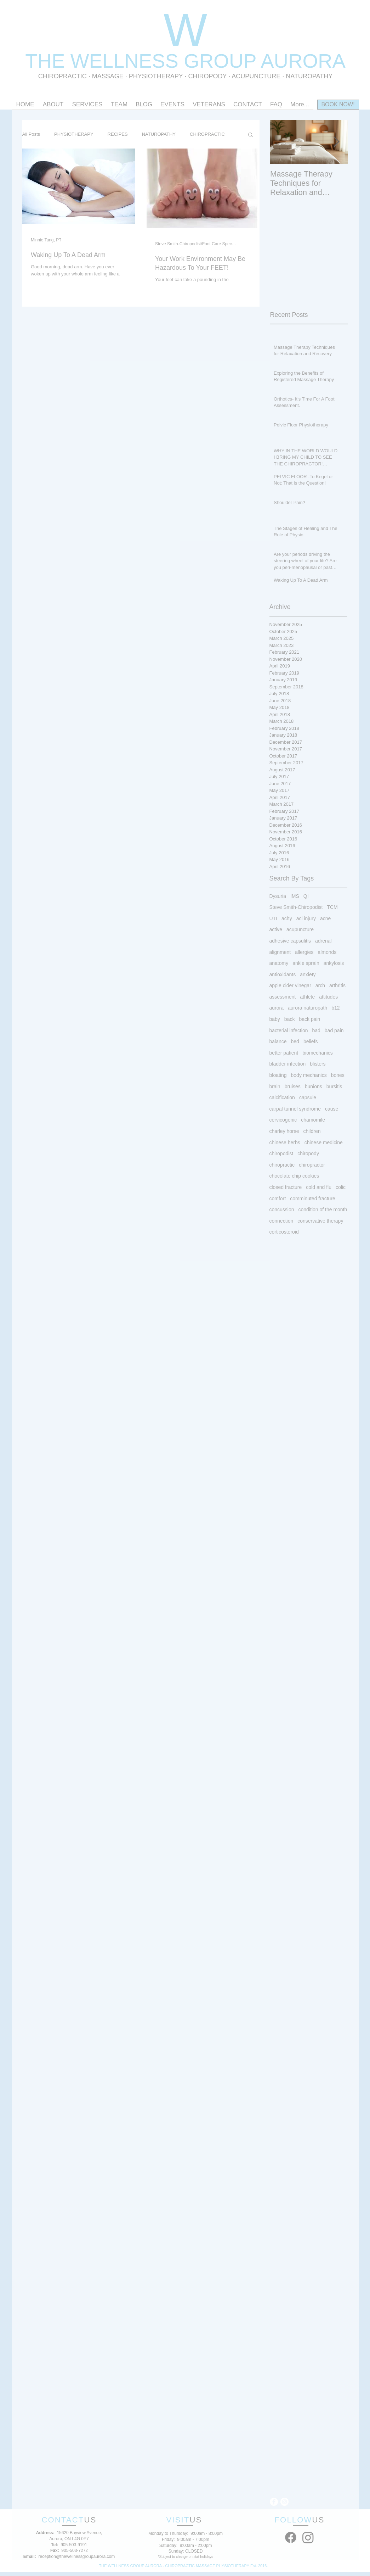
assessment (282, 997)
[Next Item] (337, 141)
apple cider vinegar (290, 985)
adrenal (323, 941)
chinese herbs (284, 1142)
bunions (313, 1086)
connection (281, 1221)
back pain (309, 1019)
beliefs (310, 1041)
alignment (280, 952)
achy (286, 918)
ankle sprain (305, 963)
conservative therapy (320, 1221)
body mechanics (309, 1075)
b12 (335, 1008)
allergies (304, 952)
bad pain (334, 1030)
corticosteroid (284, 1232)
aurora (276, 1008)
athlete (307, 997)
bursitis (334, 1086)
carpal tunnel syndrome (295, 1109)
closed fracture (285, 1187)
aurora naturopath (307, 1008)
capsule (307, 1097)
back (289, 1019)
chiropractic (282, 1165)
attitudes (328, 997)
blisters (317, 1064)
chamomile (313, 1120)
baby (274, 1019)
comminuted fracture (312, 1198)
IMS (294, 896)
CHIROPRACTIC (62, 76)
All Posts (31, 134)
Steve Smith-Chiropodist (296, 907)
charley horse (284, 1131)
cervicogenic (283, 1120)
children (312, 1131)
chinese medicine (323, 1142)
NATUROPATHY (159, 134)
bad (316, 1030)
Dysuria (277, 896)
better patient (283, 1053)
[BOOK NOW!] (338, 105)
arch (320, 985)
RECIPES (118, 134)
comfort (277, 1198)
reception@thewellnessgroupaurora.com (77, 2556)
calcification (282, 1097)
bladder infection (287, 1064)
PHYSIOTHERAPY (157, 76)
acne (325, 918)
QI (306, 896)
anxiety (307, 974)
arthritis (337, 985)
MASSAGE (108, 76)
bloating (278, 1075)
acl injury (306, 918)
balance (278, 1041)
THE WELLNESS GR (119, 61)
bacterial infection (288, 1030)
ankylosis (334, 963)
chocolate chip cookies (294, 1176)
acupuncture (300, 929)
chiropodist (281, 1153)
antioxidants (282, 974)
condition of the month (322, 1209)
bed (295, 1041)
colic (341, 1187)
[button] (250, 135)
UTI (273, 918)
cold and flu (318, 1187)
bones (338, 1075)
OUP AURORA (279, 61)
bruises (293, 1086)
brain (274, 1086)
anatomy (279, 963)
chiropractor (312, 1165)
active (276, 929)
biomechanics (317, 1053)
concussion (281, 1209)
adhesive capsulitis (290, 941)
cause (331, 1109)
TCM (332, 907)
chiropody (308, 1153)
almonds (327, 952)
